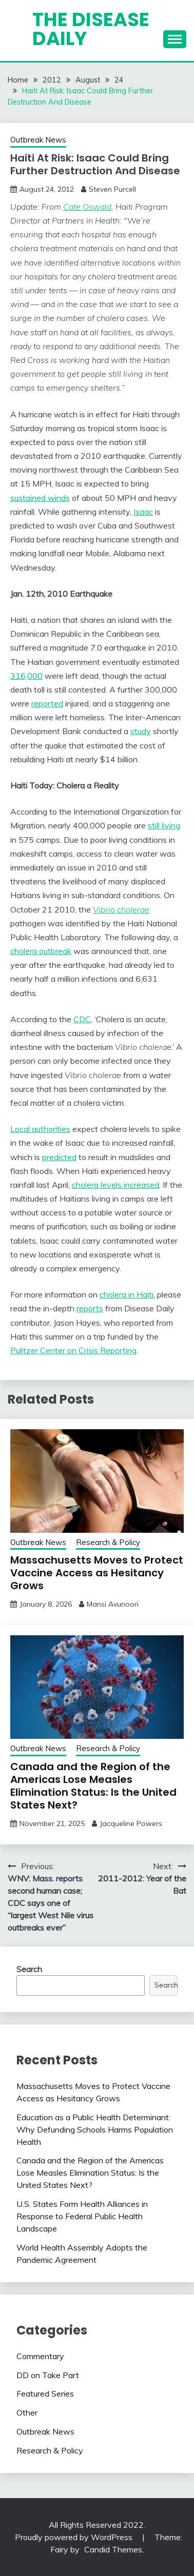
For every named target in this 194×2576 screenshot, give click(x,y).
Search (29, 1969)
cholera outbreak (40, 951)
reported (47, 703)
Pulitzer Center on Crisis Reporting (73, 1350)
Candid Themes (113, 2549)
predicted (59, 1157)
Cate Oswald (87, 206)
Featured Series (45, 2393)
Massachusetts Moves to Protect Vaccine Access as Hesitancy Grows (96, 1573)
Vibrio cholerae (121, 909)
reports (89, 1308)
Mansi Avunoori (113, 1604)
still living (164, 825)
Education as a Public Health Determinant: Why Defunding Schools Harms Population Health (94, 2129)
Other (26, 2412)
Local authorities (40, 1129)
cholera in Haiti (126, 1294)
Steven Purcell (112, 189)
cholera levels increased (115, 1185)
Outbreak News (38, 140)
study (140, 731)
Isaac (143, 511)
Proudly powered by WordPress (74, 2537)
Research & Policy (108, 1542)
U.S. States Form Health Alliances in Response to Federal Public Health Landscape (82, 2216)
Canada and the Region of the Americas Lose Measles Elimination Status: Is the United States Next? (93, 1785)
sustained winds (40, 498)
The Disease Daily (90, 29)
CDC (82, 1019)
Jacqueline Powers (131, 1823)
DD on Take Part (47, 2375)
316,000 (26, 676)
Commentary (40, 2356)
